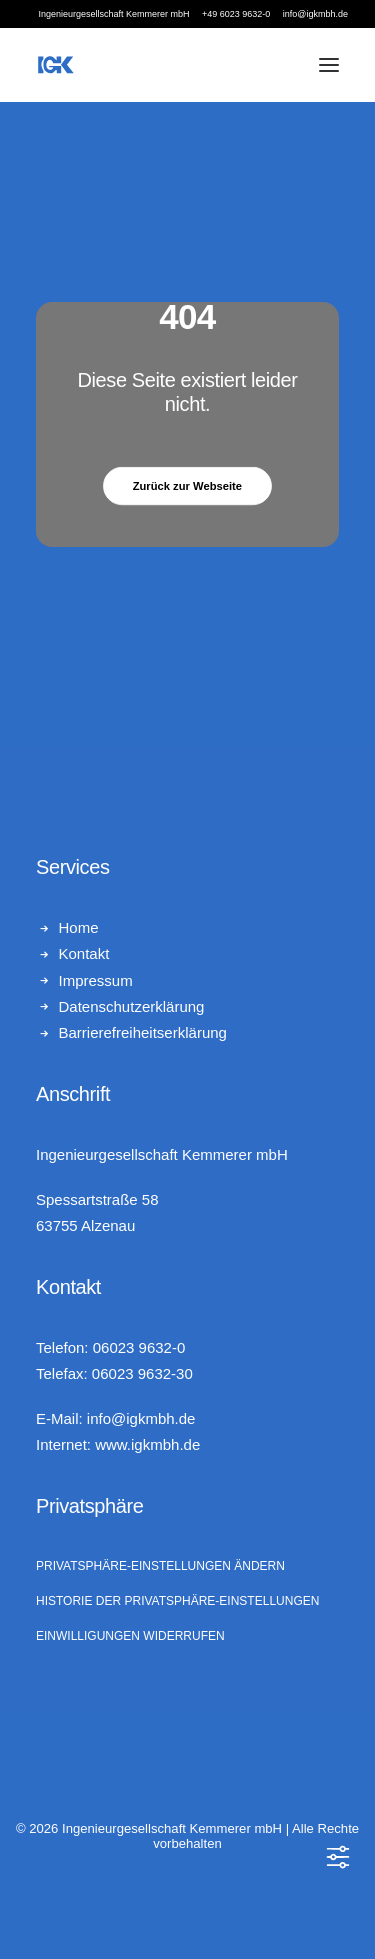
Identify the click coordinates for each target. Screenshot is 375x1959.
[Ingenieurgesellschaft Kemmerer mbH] (56, 65)
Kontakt (84, 953)
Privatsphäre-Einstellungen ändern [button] (160, 1566)
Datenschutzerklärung (132, 1006)
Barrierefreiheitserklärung (143, 1032)
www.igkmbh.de (147, 1444)
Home (79, 927)
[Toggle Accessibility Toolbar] (338, 1857)
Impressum (96, 980)
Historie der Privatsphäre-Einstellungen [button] (177, 1601)
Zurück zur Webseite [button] (187, 485)
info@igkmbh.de (141, 1418)
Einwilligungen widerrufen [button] (130, 1636)
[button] (329, 65)
